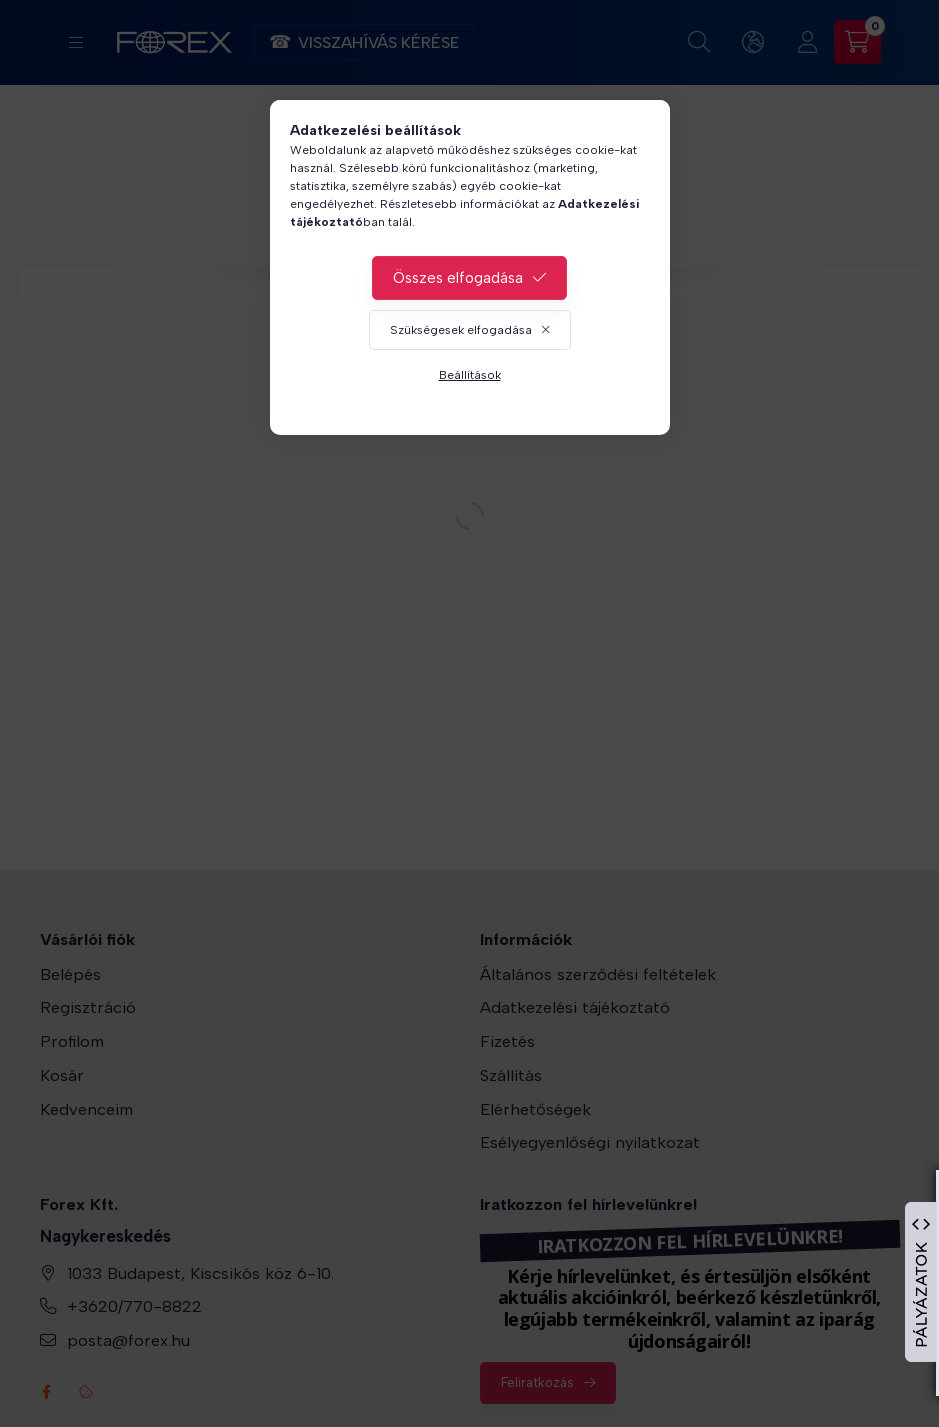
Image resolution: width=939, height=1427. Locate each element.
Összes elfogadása (458, 278)
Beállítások (470, 375)
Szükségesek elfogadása (461, 330)
